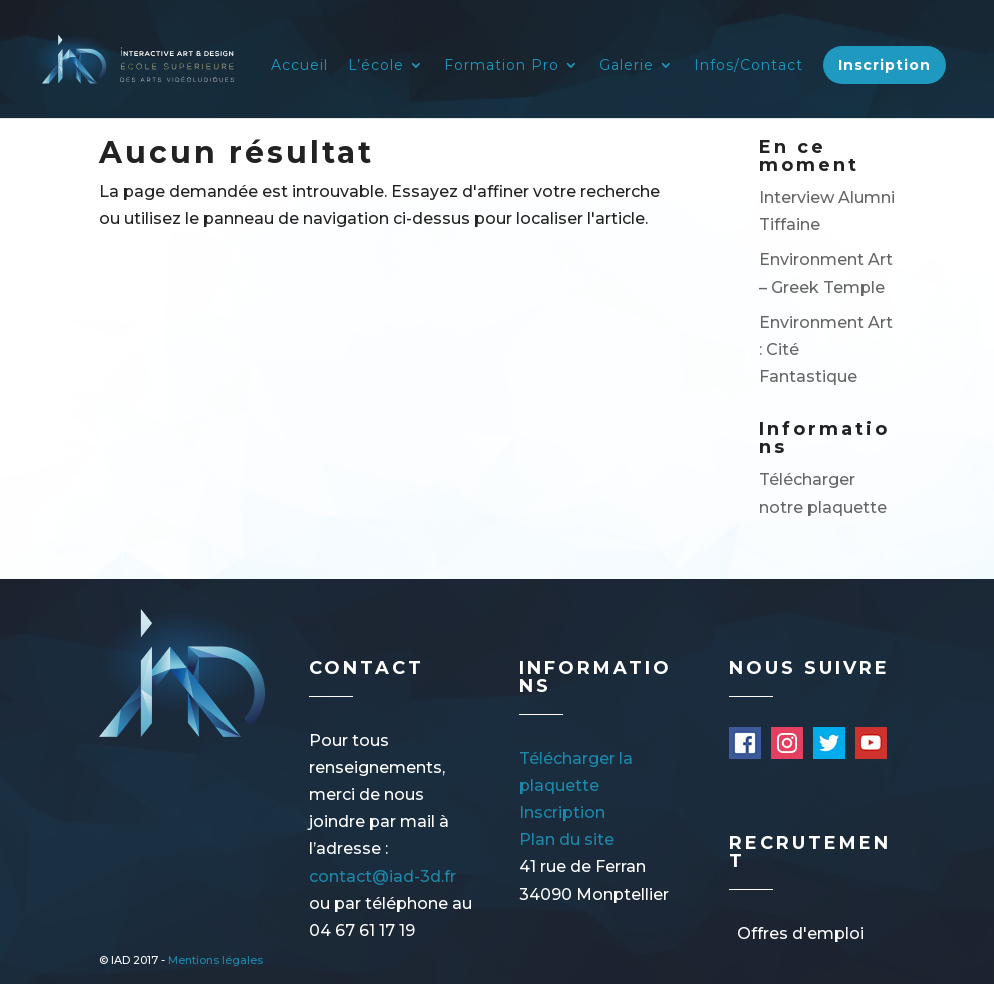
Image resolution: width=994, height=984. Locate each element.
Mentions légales (215, 960)
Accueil (299, 66)
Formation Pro (501, 66)
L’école (376, 66)
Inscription (884, 65)
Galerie (626, 66)
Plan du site (566, 839)
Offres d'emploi (800, 933)
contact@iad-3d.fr (382, 876)
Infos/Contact (748, 66)
